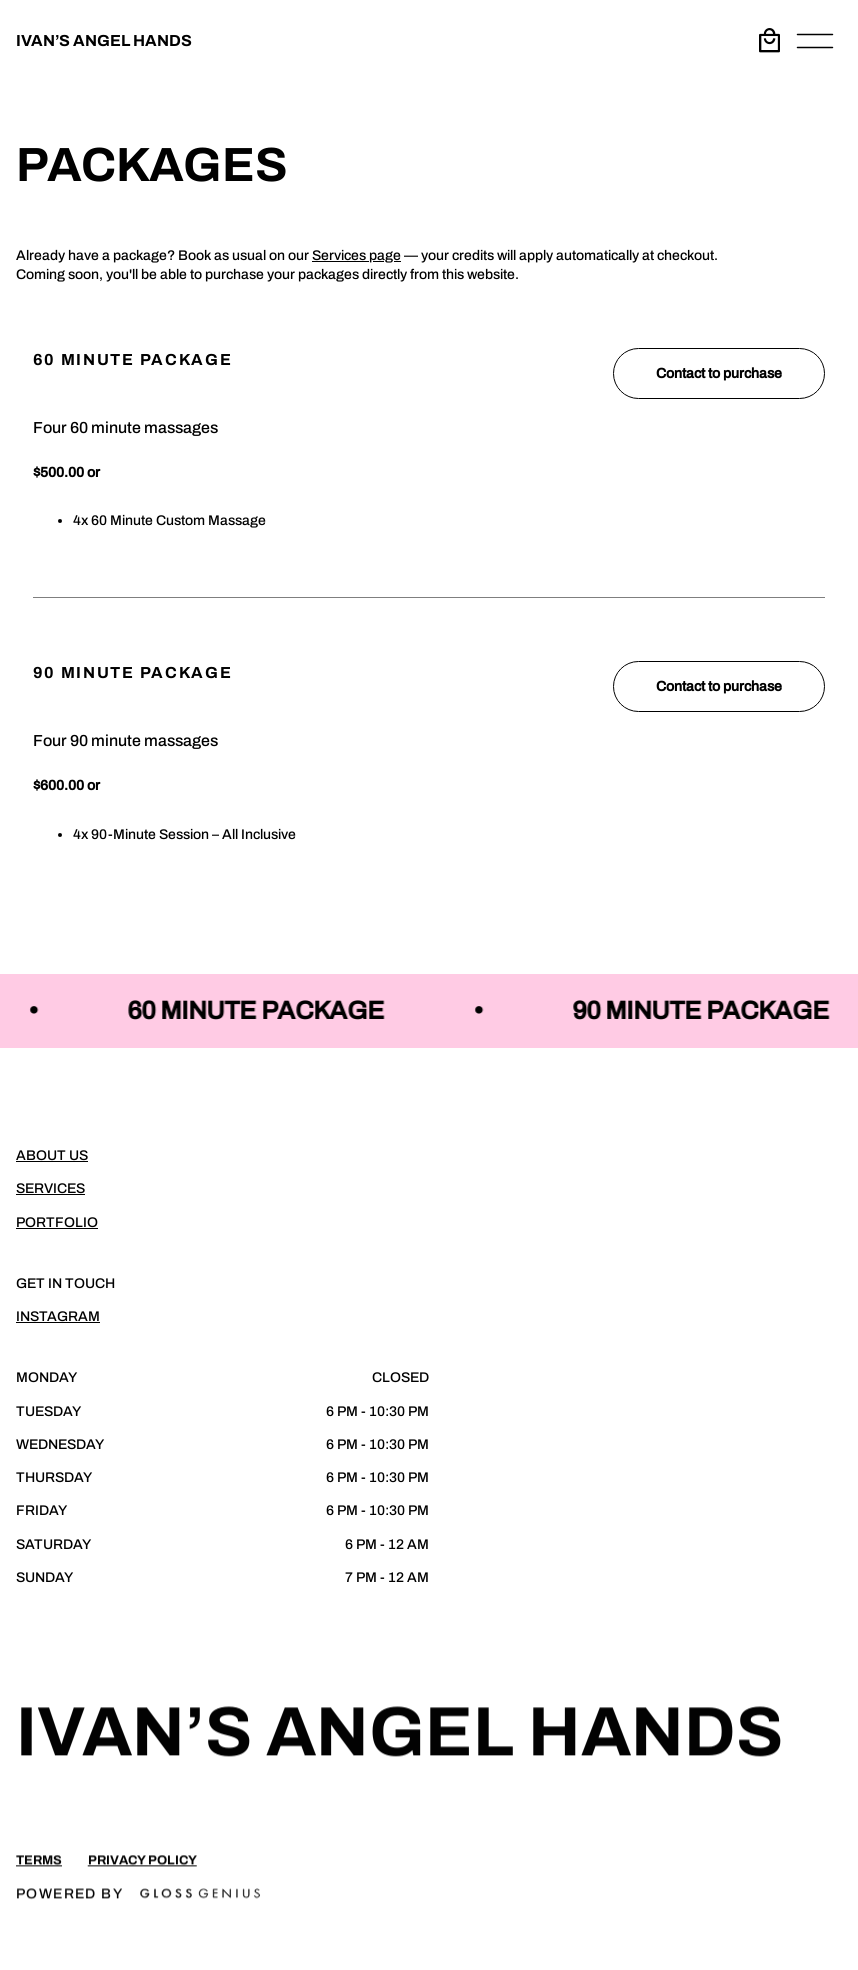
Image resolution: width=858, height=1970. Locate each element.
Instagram (58, 1316)
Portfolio (57, 1222)
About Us (52, 1155)
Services (50, 1188)
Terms (39, 1869)
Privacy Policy (142, 1869)
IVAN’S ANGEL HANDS (104, 40)
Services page (356, 255)
